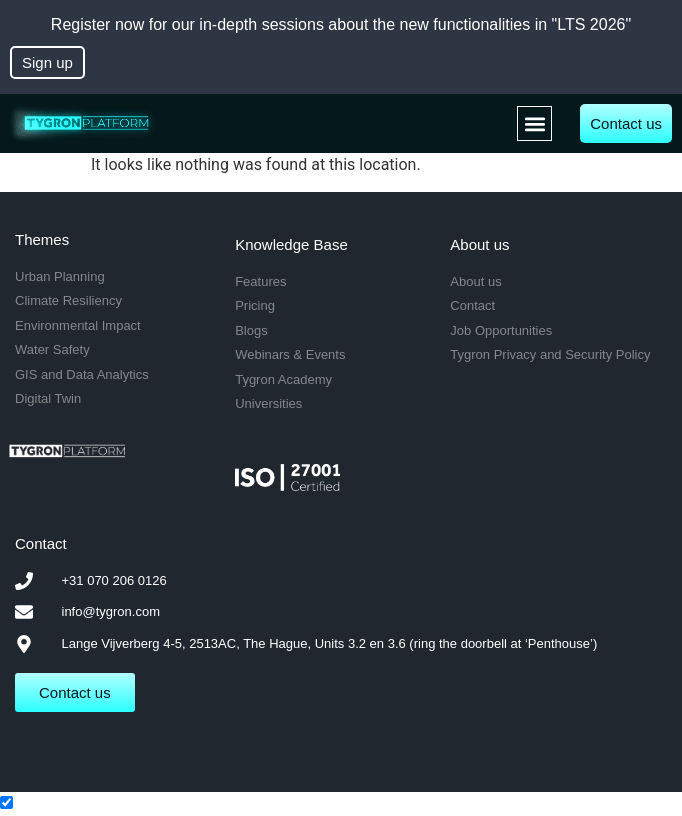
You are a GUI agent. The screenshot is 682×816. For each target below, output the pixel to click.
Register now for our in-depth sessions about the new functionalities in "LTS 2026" (341, 24)
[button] (534, 123)
